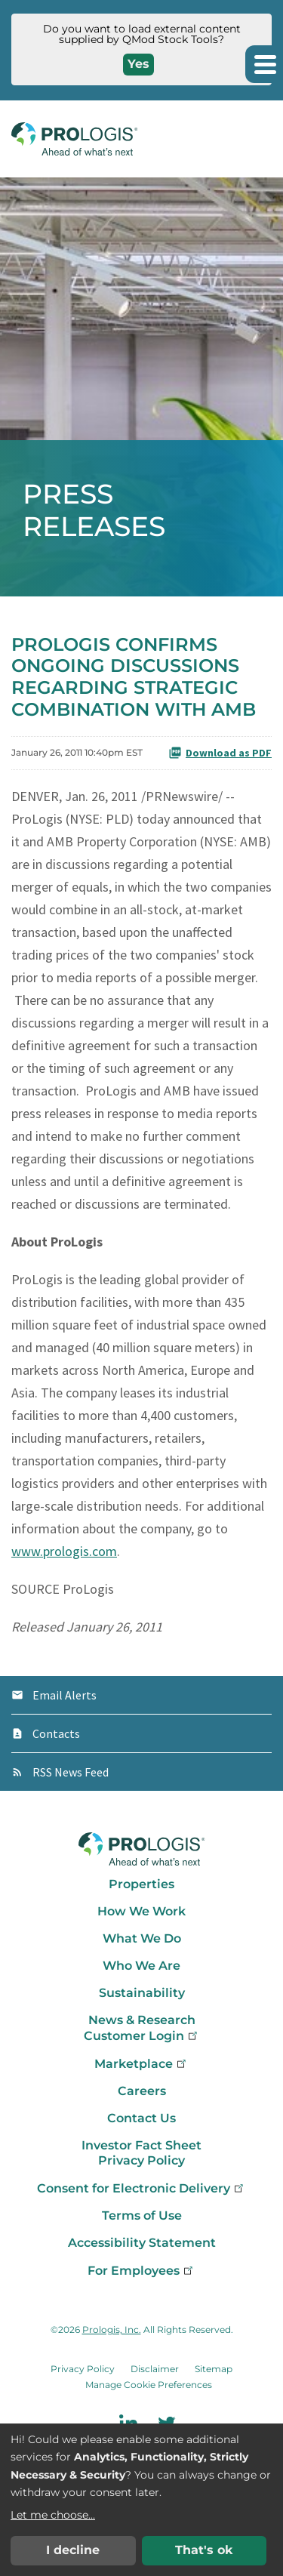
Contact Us (141, 2118)
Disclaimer (155, 2368)
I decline (73, 2550)
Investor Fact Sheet (141, 2145)
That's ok (204, 2550)
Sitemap (213, 2368)
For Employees (141, 2270)
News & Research (141, 2020)
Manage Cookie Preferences (148, 2384)
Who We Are (141, 1965)
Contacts (56, 1733)
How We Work (141, 1911)
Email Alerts (64, 1694)
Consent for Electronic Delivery (141, 2188)
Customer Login (142, 2036)
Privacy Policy (141, 2160)
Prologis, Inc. (111, 2329)
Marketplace (141, 2064)
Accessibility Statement (142, 2243)
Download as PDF (220, 753)
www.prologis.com (64, 1551)
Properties (141, 1884)
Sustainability (142, 1993)
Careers (142, 2091)
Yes (138, 64)
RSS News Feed (70, 1771)
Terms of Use (142, 2215)
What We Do (142, 1938)
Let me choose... (53, 2515)
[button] (264, 64)
